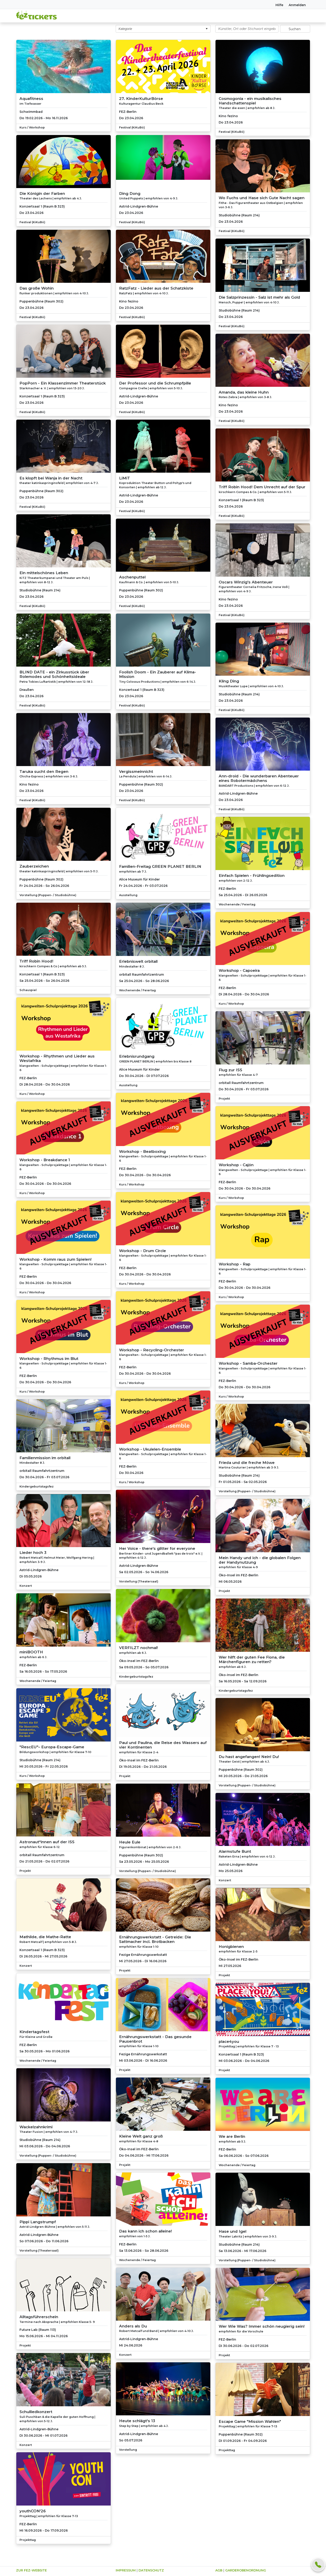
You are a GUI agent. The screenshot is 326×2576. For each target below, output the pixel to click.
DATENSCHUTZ (151, 2570)
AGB (218, 2570)
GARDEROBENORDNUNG (245, 2570)
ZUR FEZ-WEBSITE (31, 2570)
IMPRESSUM (126, 2570)
